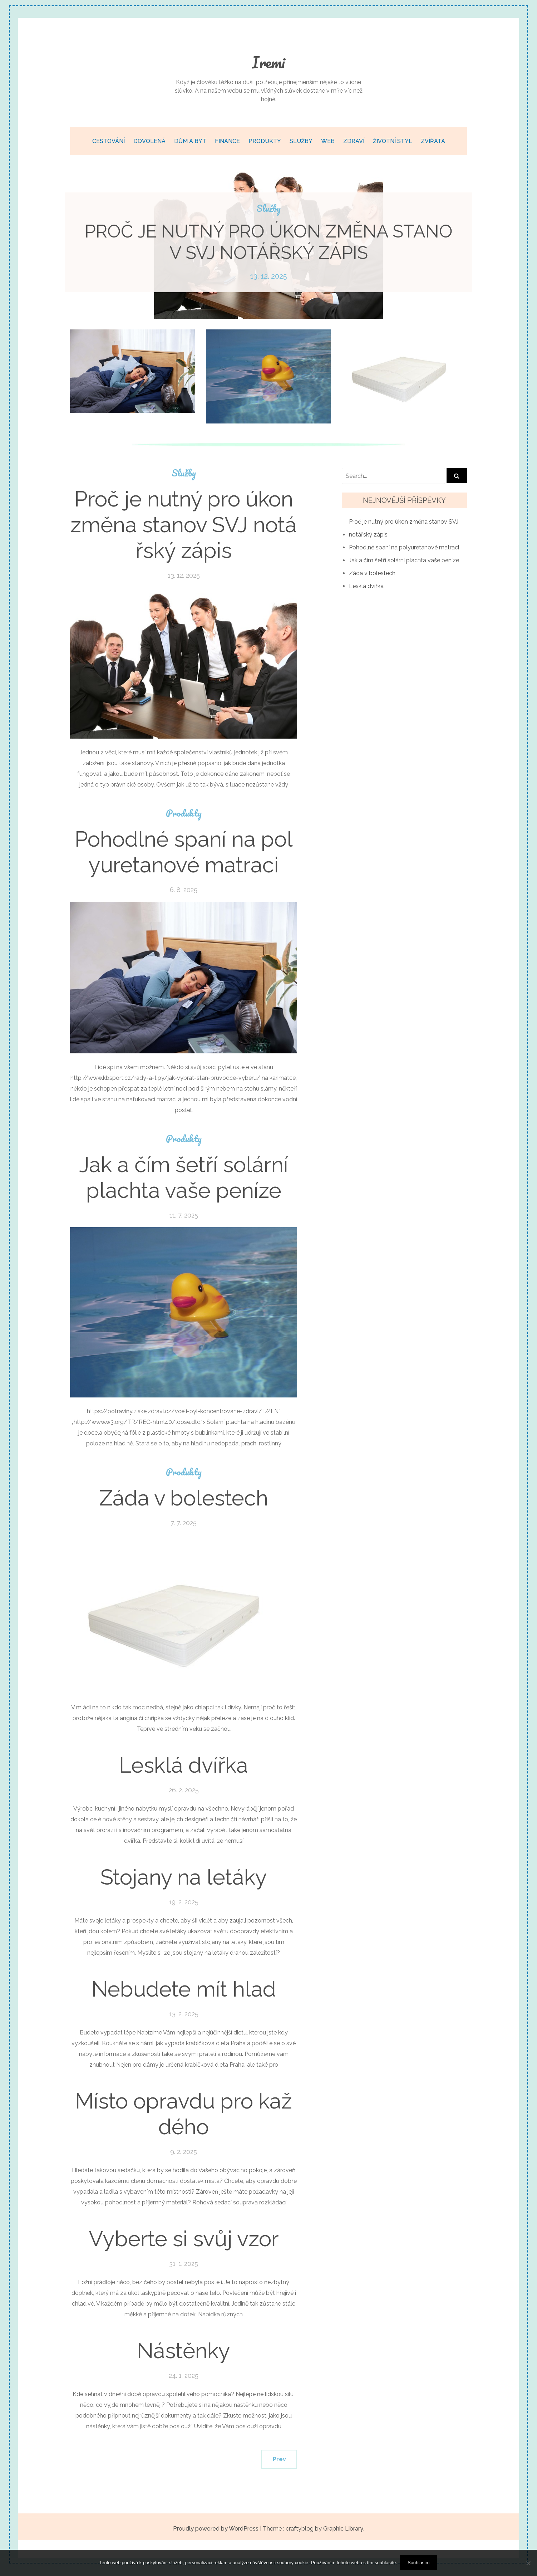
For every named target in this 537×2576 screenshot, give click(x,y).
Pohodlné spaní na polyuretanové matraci (184, 852)
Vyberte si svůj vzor (184, 2238)
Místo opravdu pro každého (183, 2113)
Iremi (268, 62)
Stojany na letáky (183, 1877)
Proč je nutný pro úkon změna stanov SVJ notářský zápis (269, 242)
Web (328, 141)
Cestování (108, 141)
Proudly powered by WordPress (215, 2528)
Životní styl (392, 141)
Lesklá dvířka (183, 1765)
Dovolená (149, 141)
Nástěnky (183, 2350)
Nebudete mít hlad (184, 1989)
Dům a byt (190, 141)
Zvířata (433, 141)
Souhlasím (419, 2563)
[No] (528, 2563)
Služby (301, 141)
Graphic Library (343, 2528)
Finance (227, 141)
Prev (279, 2459)
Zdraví (353, 141)
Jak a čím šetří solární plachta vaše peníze (183, 1177)
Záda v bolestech (183, 1497)
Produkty (264, 141)
